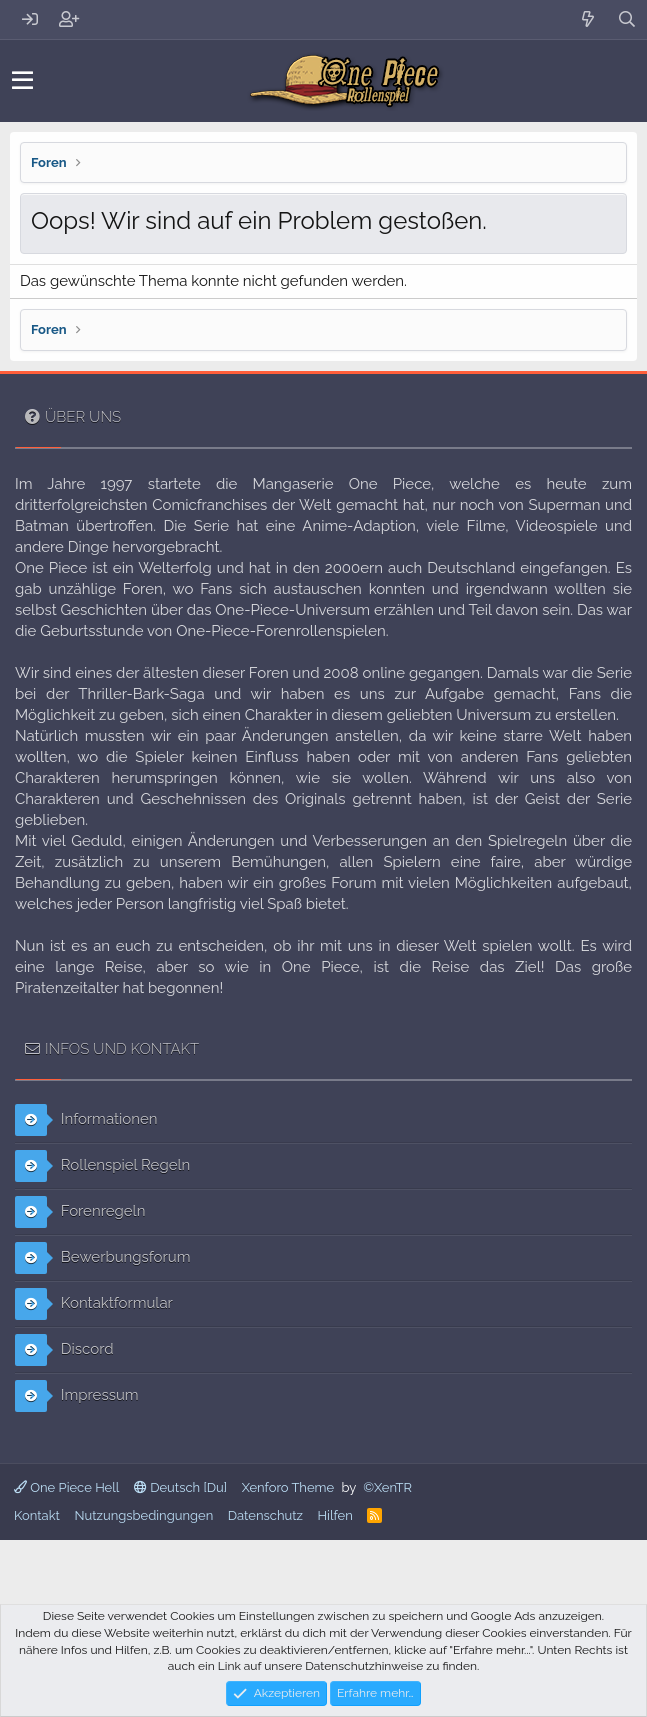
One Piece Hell (66, 1487)
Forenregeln (80, 1212)
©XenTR (387, 1487)
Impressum (77, 1396)
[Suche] (627, 19)
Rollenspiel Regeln (102, 1166)
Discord (64, 1350)
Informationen (86, 1120)
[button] (22, 81)
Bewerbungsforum (102, 1258)
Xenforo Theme (288, 1487)
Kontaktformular (94, 1304)
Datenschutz (265, 1515)
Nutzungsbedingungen (143, 1515)
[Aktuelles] (588, 19)
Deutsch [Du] (180, 1487)
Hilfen (334, 1515)
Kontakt (37, 1515)
